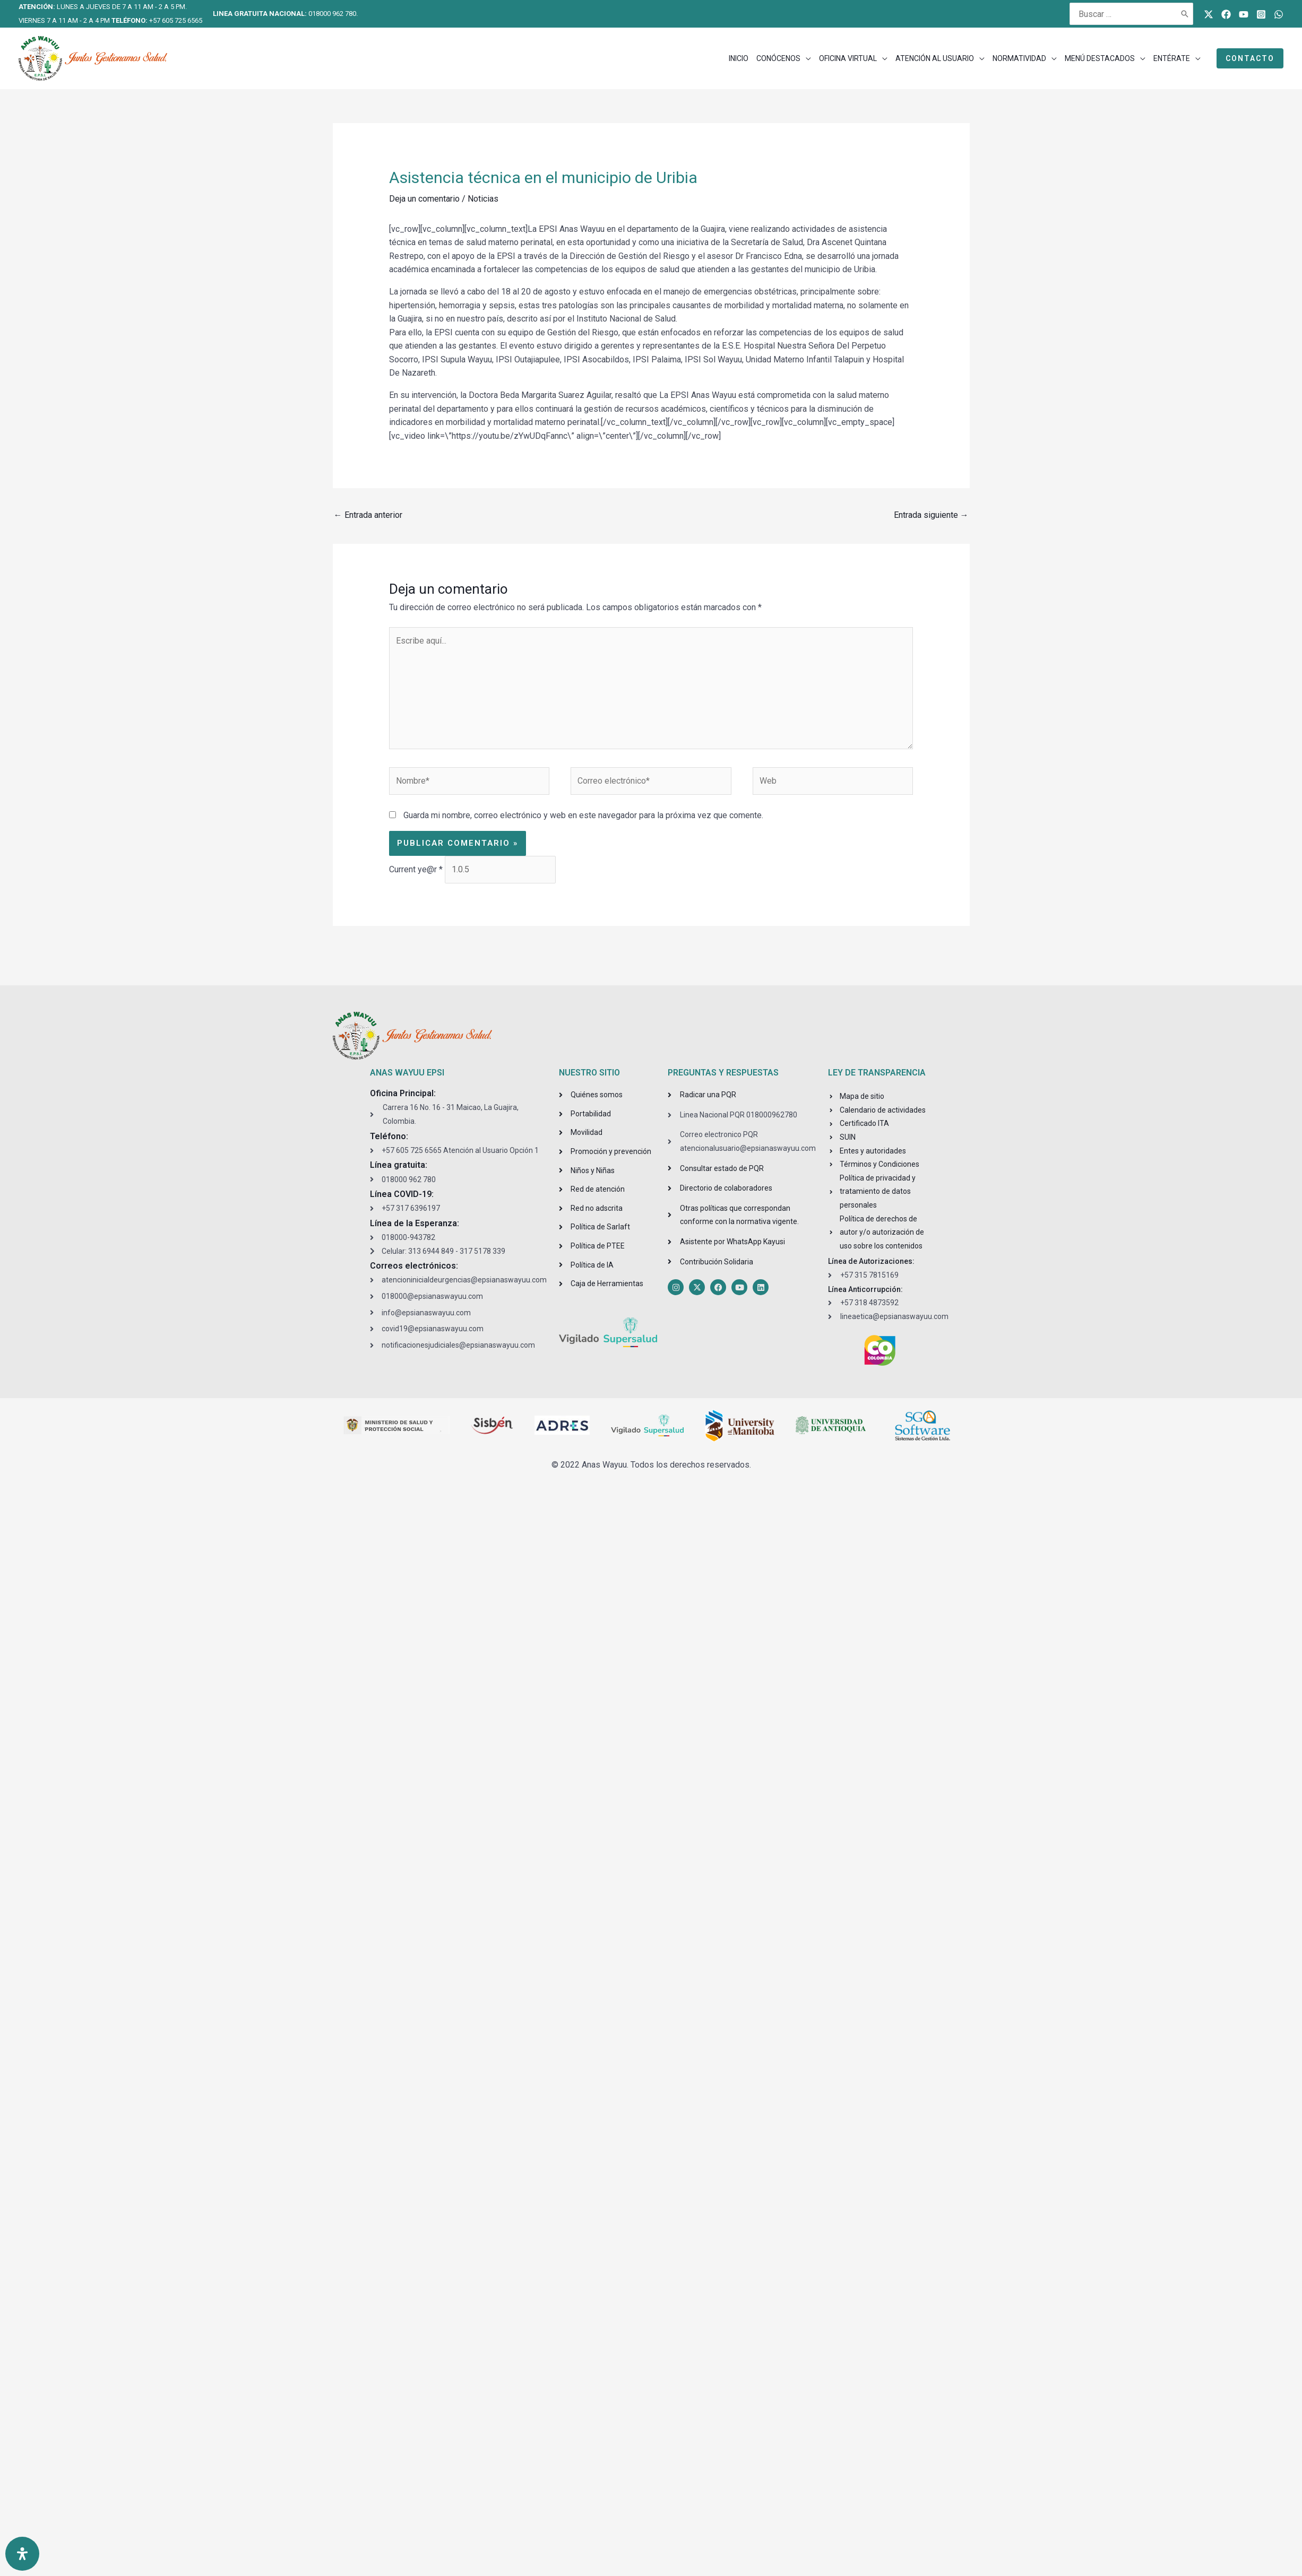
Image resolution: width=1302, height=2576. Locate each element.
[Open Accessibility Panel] (22, 2554)
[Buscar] (1185, 13)
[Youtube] (1243, 14)
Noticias (483, 199)
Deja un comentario (424, 199)
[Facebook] (1226, 14)
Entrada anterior (368, 515)
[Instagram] (1261, 14)
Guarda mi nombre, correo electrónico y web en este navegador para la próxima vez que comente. (583, 815)
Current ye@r (416, 869)
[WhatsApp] (1278, 14)
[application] (805, 58)
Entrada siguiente (931, 515)
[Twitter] (1208, 14)
